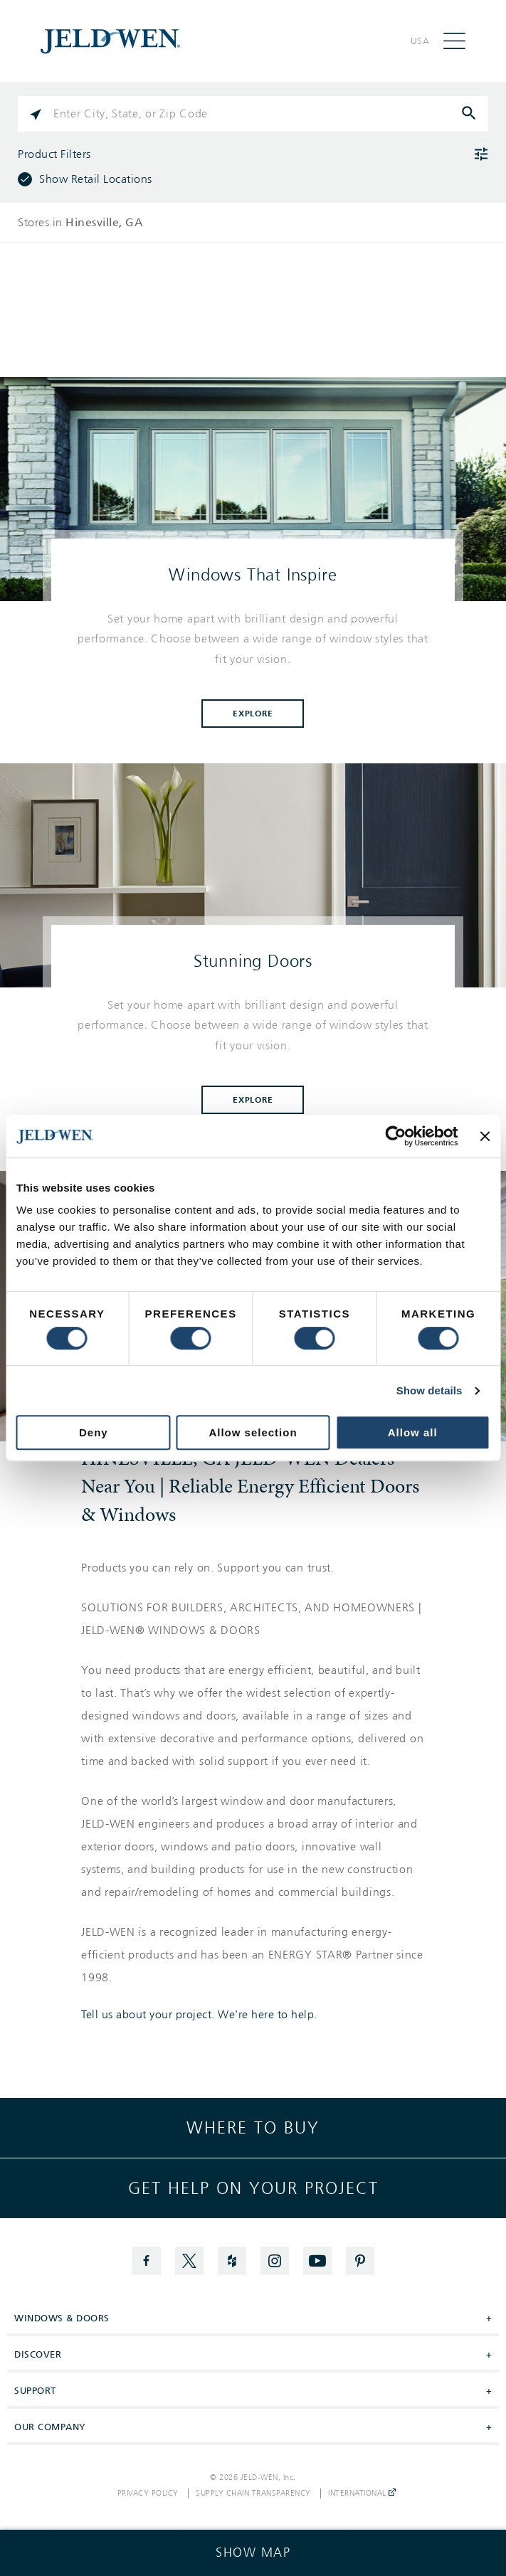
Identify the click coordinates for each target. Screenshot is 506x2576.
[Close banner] (485, 1136)
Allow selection (253, 1432)
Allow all (413, 1432)
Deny (93, 1432)
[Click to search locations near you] (35, 114)
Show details (429, 1390)
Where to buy (253, 2128)
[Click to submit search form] (470, 114)
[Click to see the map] (253, 2553)
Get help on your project (253, 2188)
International (362, 2493)
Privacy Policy (148, 2493)
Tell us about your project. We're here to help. (199, 2015)
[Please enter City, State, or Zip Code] (253, 114)
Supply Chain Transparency (253, 2493)
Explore (253, 714)
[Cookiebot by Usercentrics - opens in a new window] (396, 1136)
